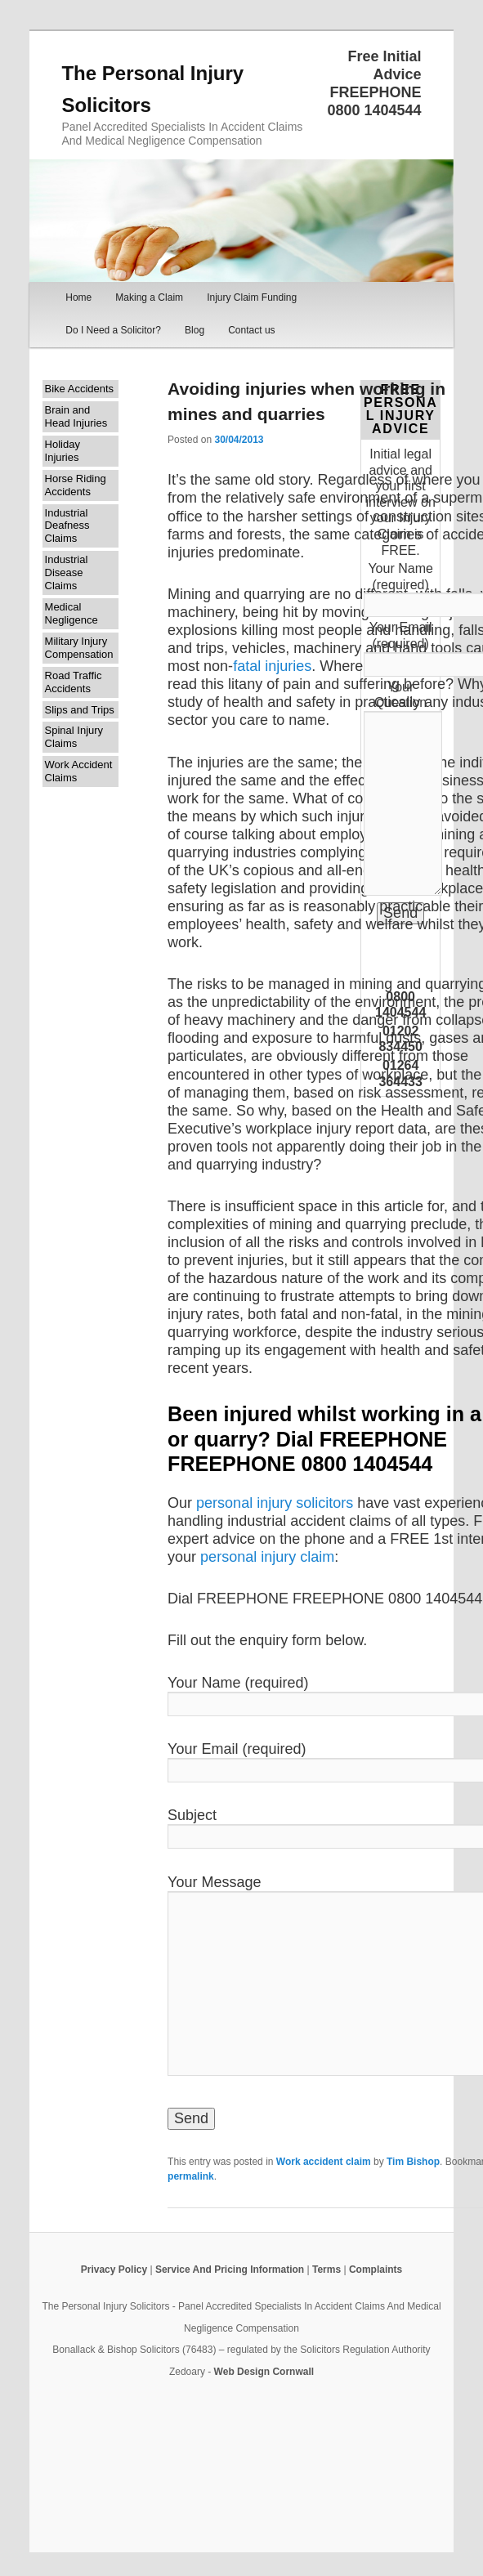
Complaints (375, 2269)
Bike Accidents (79, 388)
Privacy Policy (114, 2269)
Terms (326, 2269)
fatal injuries (272, 666)
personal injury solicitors (276, 1503)
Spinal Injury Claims (74, 736)
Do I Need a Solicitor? (113, 330)
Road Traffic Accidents (73, 682)
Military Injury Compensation (79, 647)
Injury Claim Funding (252, 297)
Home (78, 297)
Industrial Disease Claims (66, 572)
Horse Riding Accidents (75, 485)
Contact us (251, 330)
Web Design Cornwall (264, 2371)
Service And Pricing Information (229, 2269)
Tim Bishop (413, 2161)
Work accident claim (323, 2161)
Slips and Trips (79, 710)
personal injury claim (267, 1557)
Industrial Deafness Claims (67, 526)
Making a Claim (149, 297)
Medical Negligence (71, 613)
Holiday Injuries (62, 450)
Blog (194, 330)
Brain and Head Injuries (76, 416)
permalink (191, 2176)
